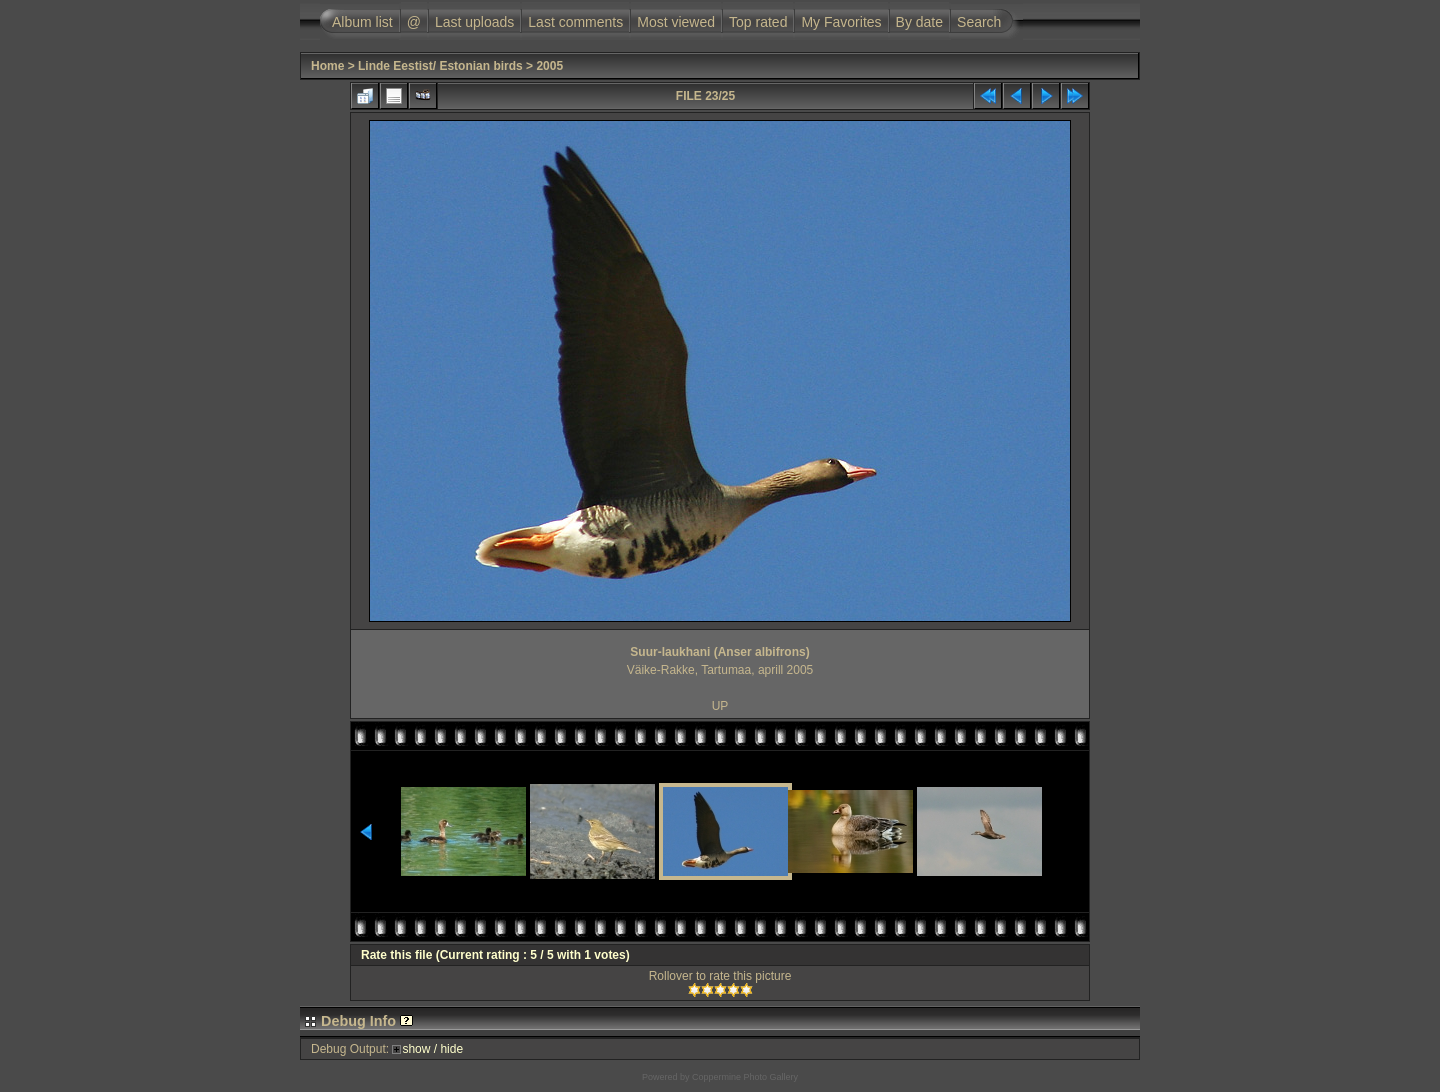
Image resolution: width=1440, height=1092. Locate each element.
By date (919, 22)
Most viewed (676, 22)
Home (327, 66)
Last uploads (474, 22)
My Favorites (841, 22)
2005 (549, 66)
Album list (362, 22)
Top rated (758, 22)
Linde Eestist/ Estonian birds (440, 66)
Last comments (575, 22)
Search (979, 22)
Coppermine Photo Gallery (745, 1077)
